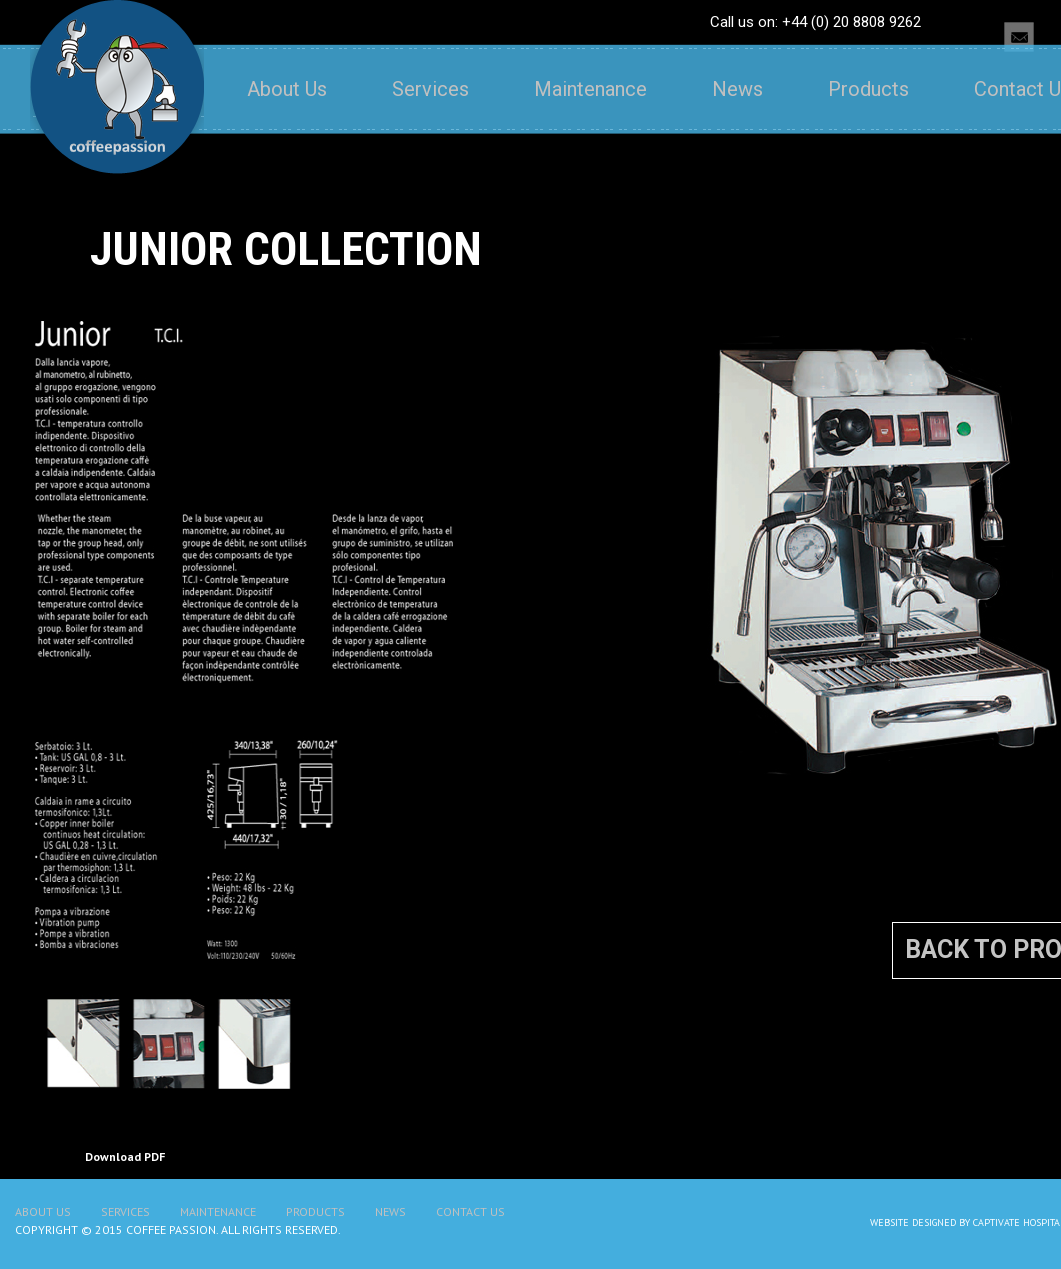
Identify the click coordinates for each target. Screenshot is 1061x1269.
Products (868, 89)
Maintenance (590, 89)
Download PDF (125, 1156)
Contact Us (470, 1211)
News (737, 89)
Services (430, 89)
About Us (287, 89)
